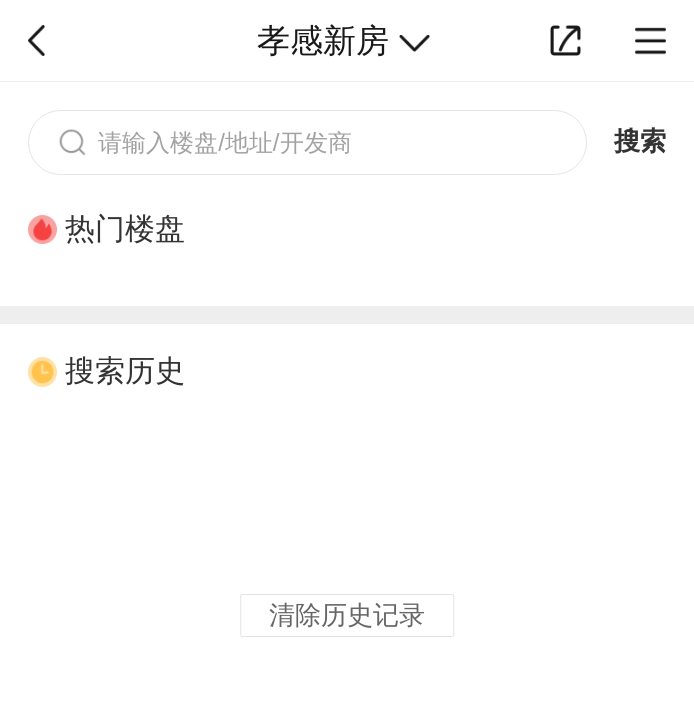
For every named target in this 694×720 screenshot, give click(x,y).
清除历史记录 (347, 615)
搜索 (640, 141)
